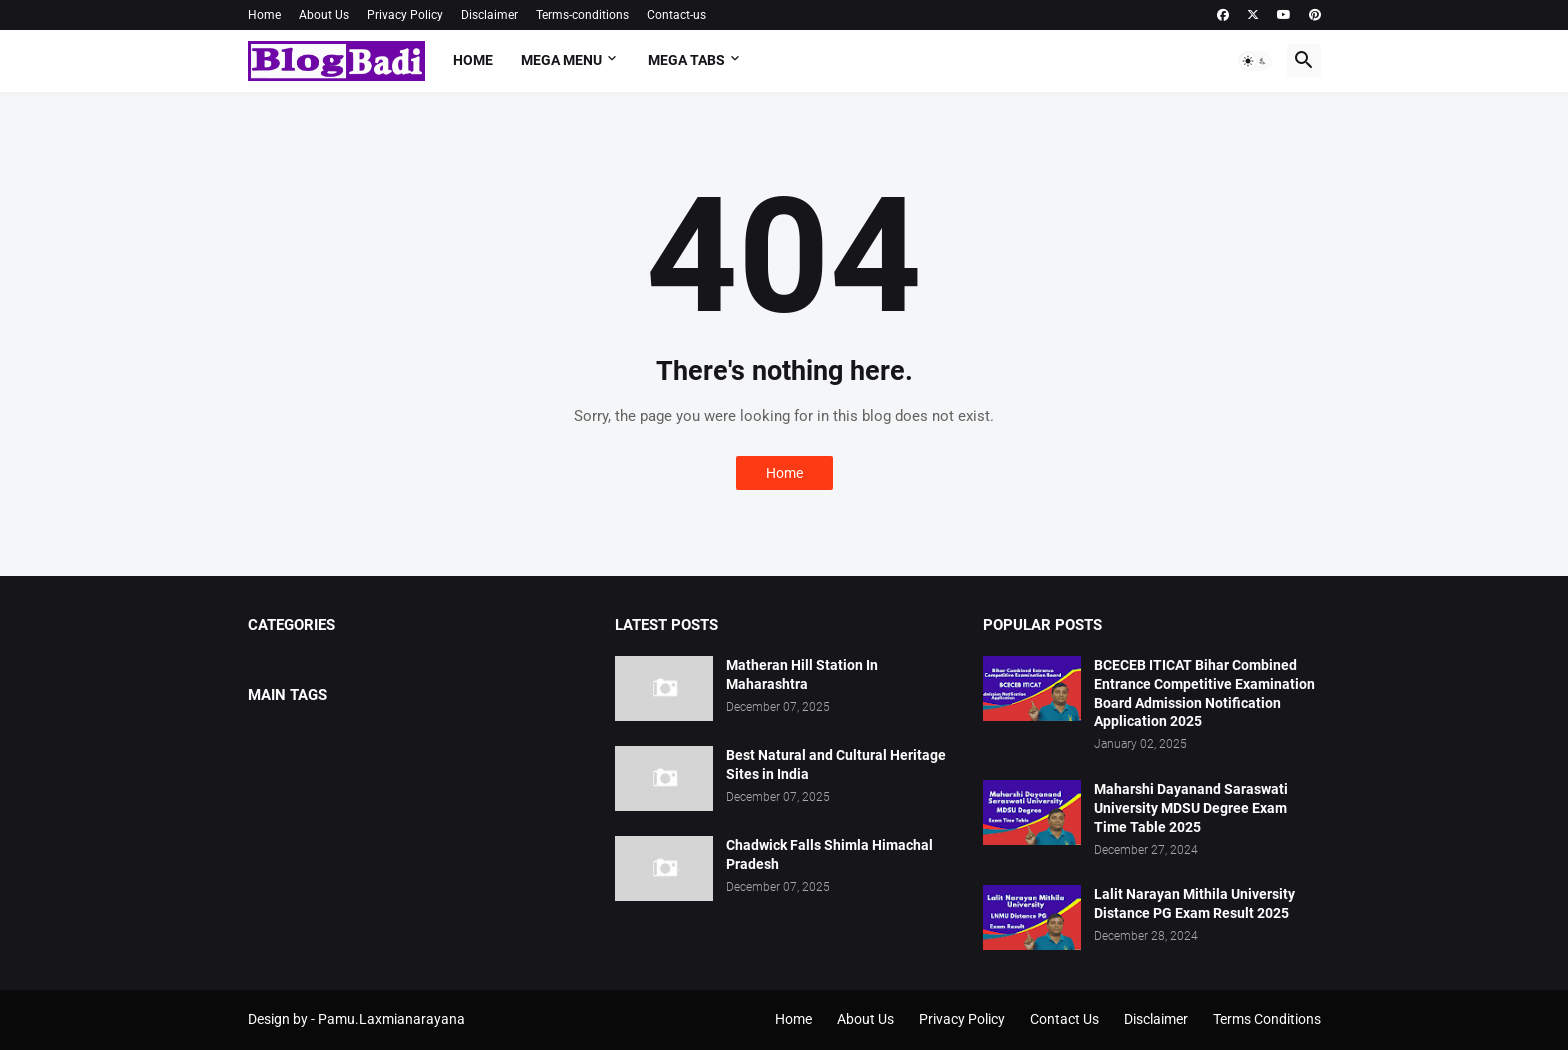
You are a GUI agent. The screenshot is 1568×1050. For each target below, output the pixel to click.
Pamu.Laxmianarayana (391, 1019)
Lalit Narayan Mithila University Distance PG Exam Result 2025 (1194, 903)
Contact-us (676, 15)
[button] (1255, 61)
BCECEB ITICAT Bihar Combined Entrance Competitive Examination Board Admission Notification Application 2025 (1204, 693)
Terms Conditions (1267, 1019)
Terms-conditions (582, 15)
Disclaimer (489, 15)
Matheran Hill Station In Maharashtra (802, 674)
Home (264, 15)
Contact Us (1064, 1019)
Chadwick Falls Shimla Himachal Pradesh (829, 854)
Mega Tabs (686, 60)
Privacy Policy (405, 15)
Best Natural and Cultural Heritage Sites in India (836, 764)
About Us (324, 15)
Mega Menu (561, 60)
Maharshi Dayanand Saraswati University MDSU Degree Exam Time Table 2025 (1191, 808)
